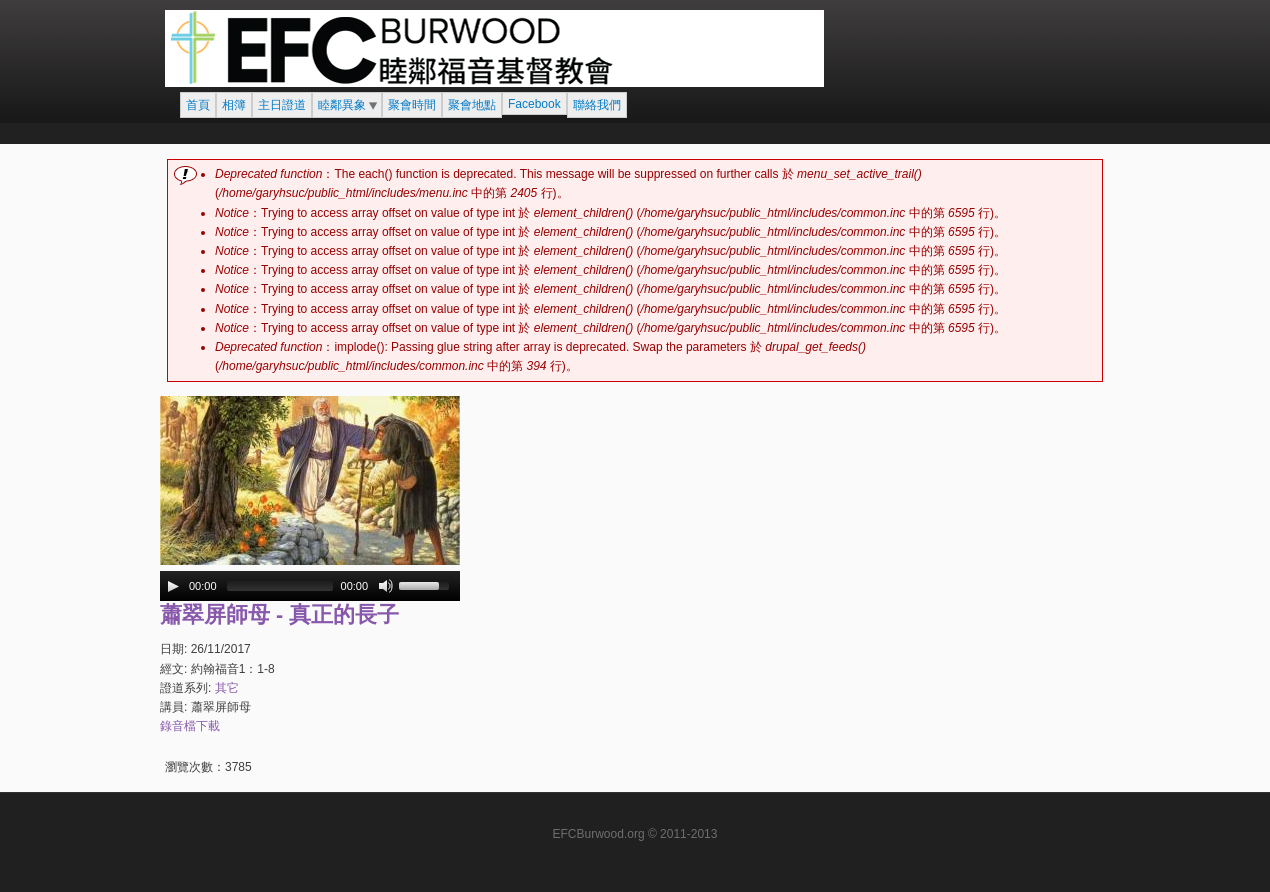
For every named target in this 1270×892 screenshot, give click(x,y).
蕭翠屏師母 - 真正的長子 (279, 614)
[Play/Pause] (173, 586)
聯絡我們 (597, 105)
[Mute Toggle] (386, 586)
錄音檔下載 (190, 726)
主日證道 (282, 105)
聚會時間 (412, 105)
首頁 (198, 105)
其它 (227, 688)
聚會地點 (472, 105)
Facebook (534, 104)
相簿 (234, 105)
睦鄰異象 (342, 105)
